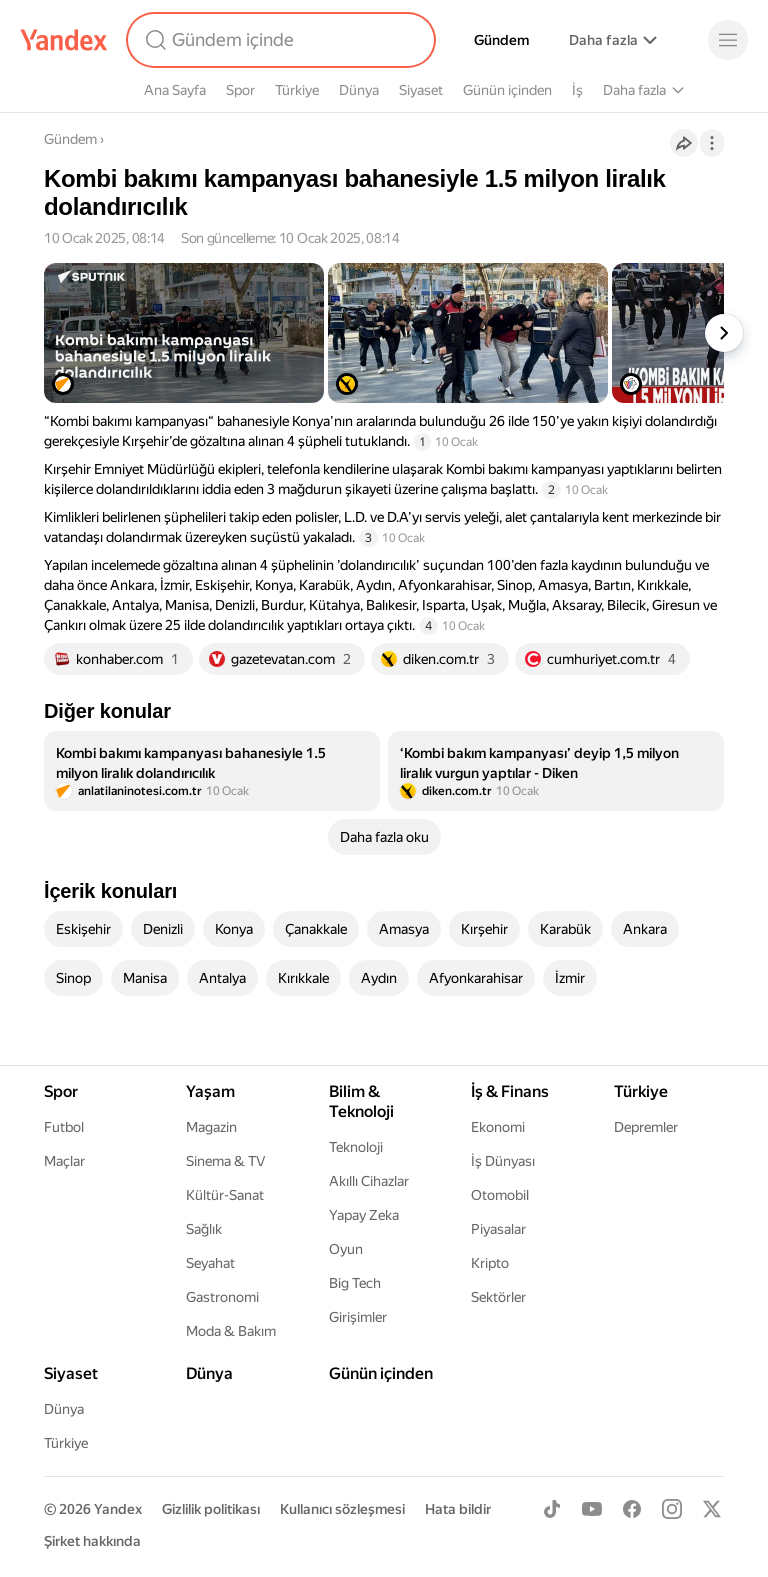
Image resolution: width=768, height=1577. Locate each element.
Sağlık (204, 1229)
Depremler (646, 1127)
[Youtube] (592, 1509)
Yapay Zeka (364, 1215)
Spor (240, 90)
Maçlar (64, 1161)
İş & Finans (510, 1091)
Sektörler (498, 1297)
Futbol (64, 1127)
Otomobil (500, 1195)
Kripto (490, 1263)
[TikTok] (552, 1509)
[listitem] (212, 771)
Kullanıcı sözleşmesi (342, 1509)
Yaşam (210, 1091)
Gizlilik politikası (211, 1509)
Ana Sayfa (175, 90)
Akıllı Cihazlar (369, 1181)
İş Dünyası (503, 1161)
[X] (712, 1509)
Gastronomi (222, 1297)
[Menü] (728, 40)
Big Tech (355, 1283)
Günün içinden (507, 90)
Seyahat (210, 1263)
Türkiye (297, 90)
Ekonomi (498, 1127)
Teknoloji (356, 1147)
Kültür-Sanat (225, 1195)
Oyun (346, 1249)
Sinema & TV (225, 1161)
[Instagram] (672, 1509)
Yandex (118, 1509)
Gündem (501, 40)
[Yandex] (64, 40)
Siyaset (421, 90)
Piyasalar (498, 1229)
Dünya (359, 90)
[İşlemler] (712, 143)
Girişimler (358, 1317)
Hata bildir (458, 1509)
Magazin (211, 1127)
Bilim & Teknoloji (361, 1101)
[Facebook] (632, 1509)
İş (577, 90)
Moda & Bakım (231, 1331)
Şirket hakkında (92, 1541)
